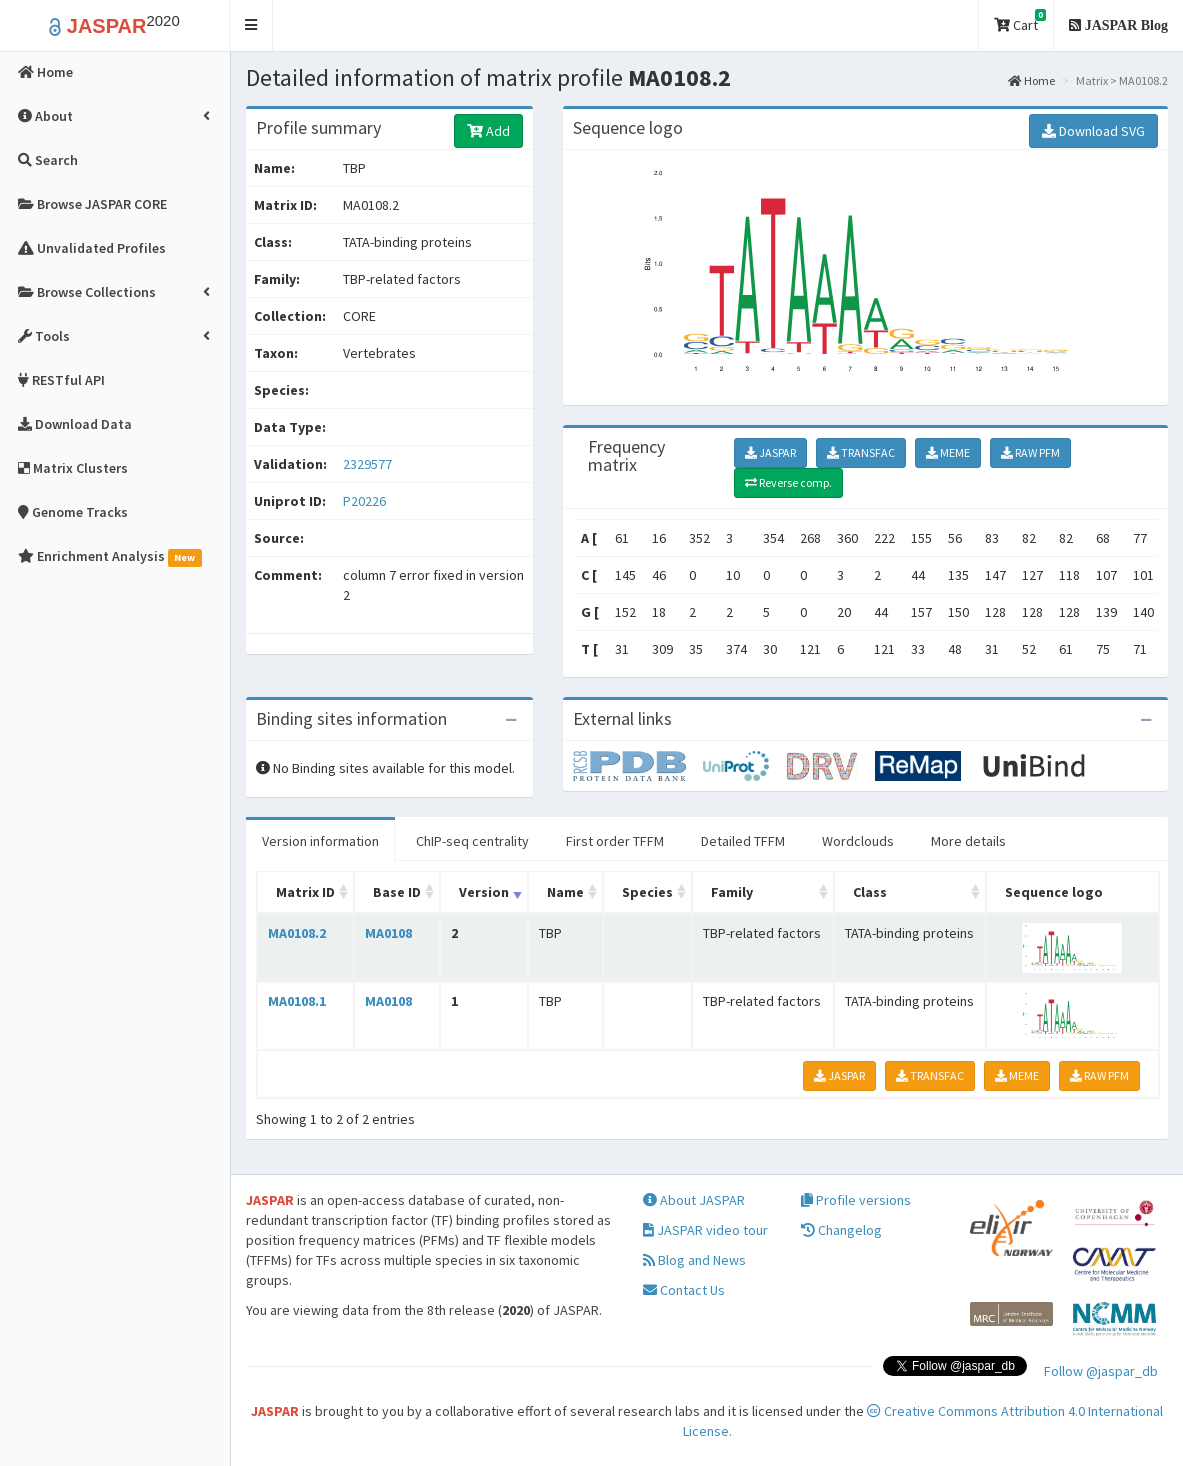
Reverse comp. (788, 482)
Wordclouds (858, 841)
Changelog (841, 1230)
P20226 (366, 501)
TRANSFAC (861, 452)
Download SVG (1093, 131)
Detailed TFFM (743, 841)
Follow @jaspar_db (1101, 1371)
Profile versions (856, 1200)
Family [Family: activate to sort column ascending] (732, 892)
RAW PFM (1030, 452)
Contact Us (684, 1290)
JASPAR (770, 452)
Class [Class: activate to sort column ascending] (870, 892)
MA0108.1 (297, 1001)
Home (1031, 80)
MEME (948, 452)
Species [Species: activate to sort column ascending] (647, 892)
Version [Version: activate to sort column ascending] (484, 892)
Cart (1020, 21)
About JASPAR (694, 1200)
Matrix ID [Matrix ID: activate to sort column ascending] (305, 892)
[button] (251, 25)
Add (488, 131)
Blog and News (694, 1260)
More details (968, 841)
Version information (320, 841)
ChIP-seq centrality (472, 841)
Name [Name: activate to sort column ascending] (565, 892)
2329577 (367, 464)
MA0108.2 (297, 933)
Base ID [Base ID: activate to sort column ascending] (397, 892)
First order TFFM (615, 841)
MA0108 (388, 933)
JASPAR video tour (705, 1230)
